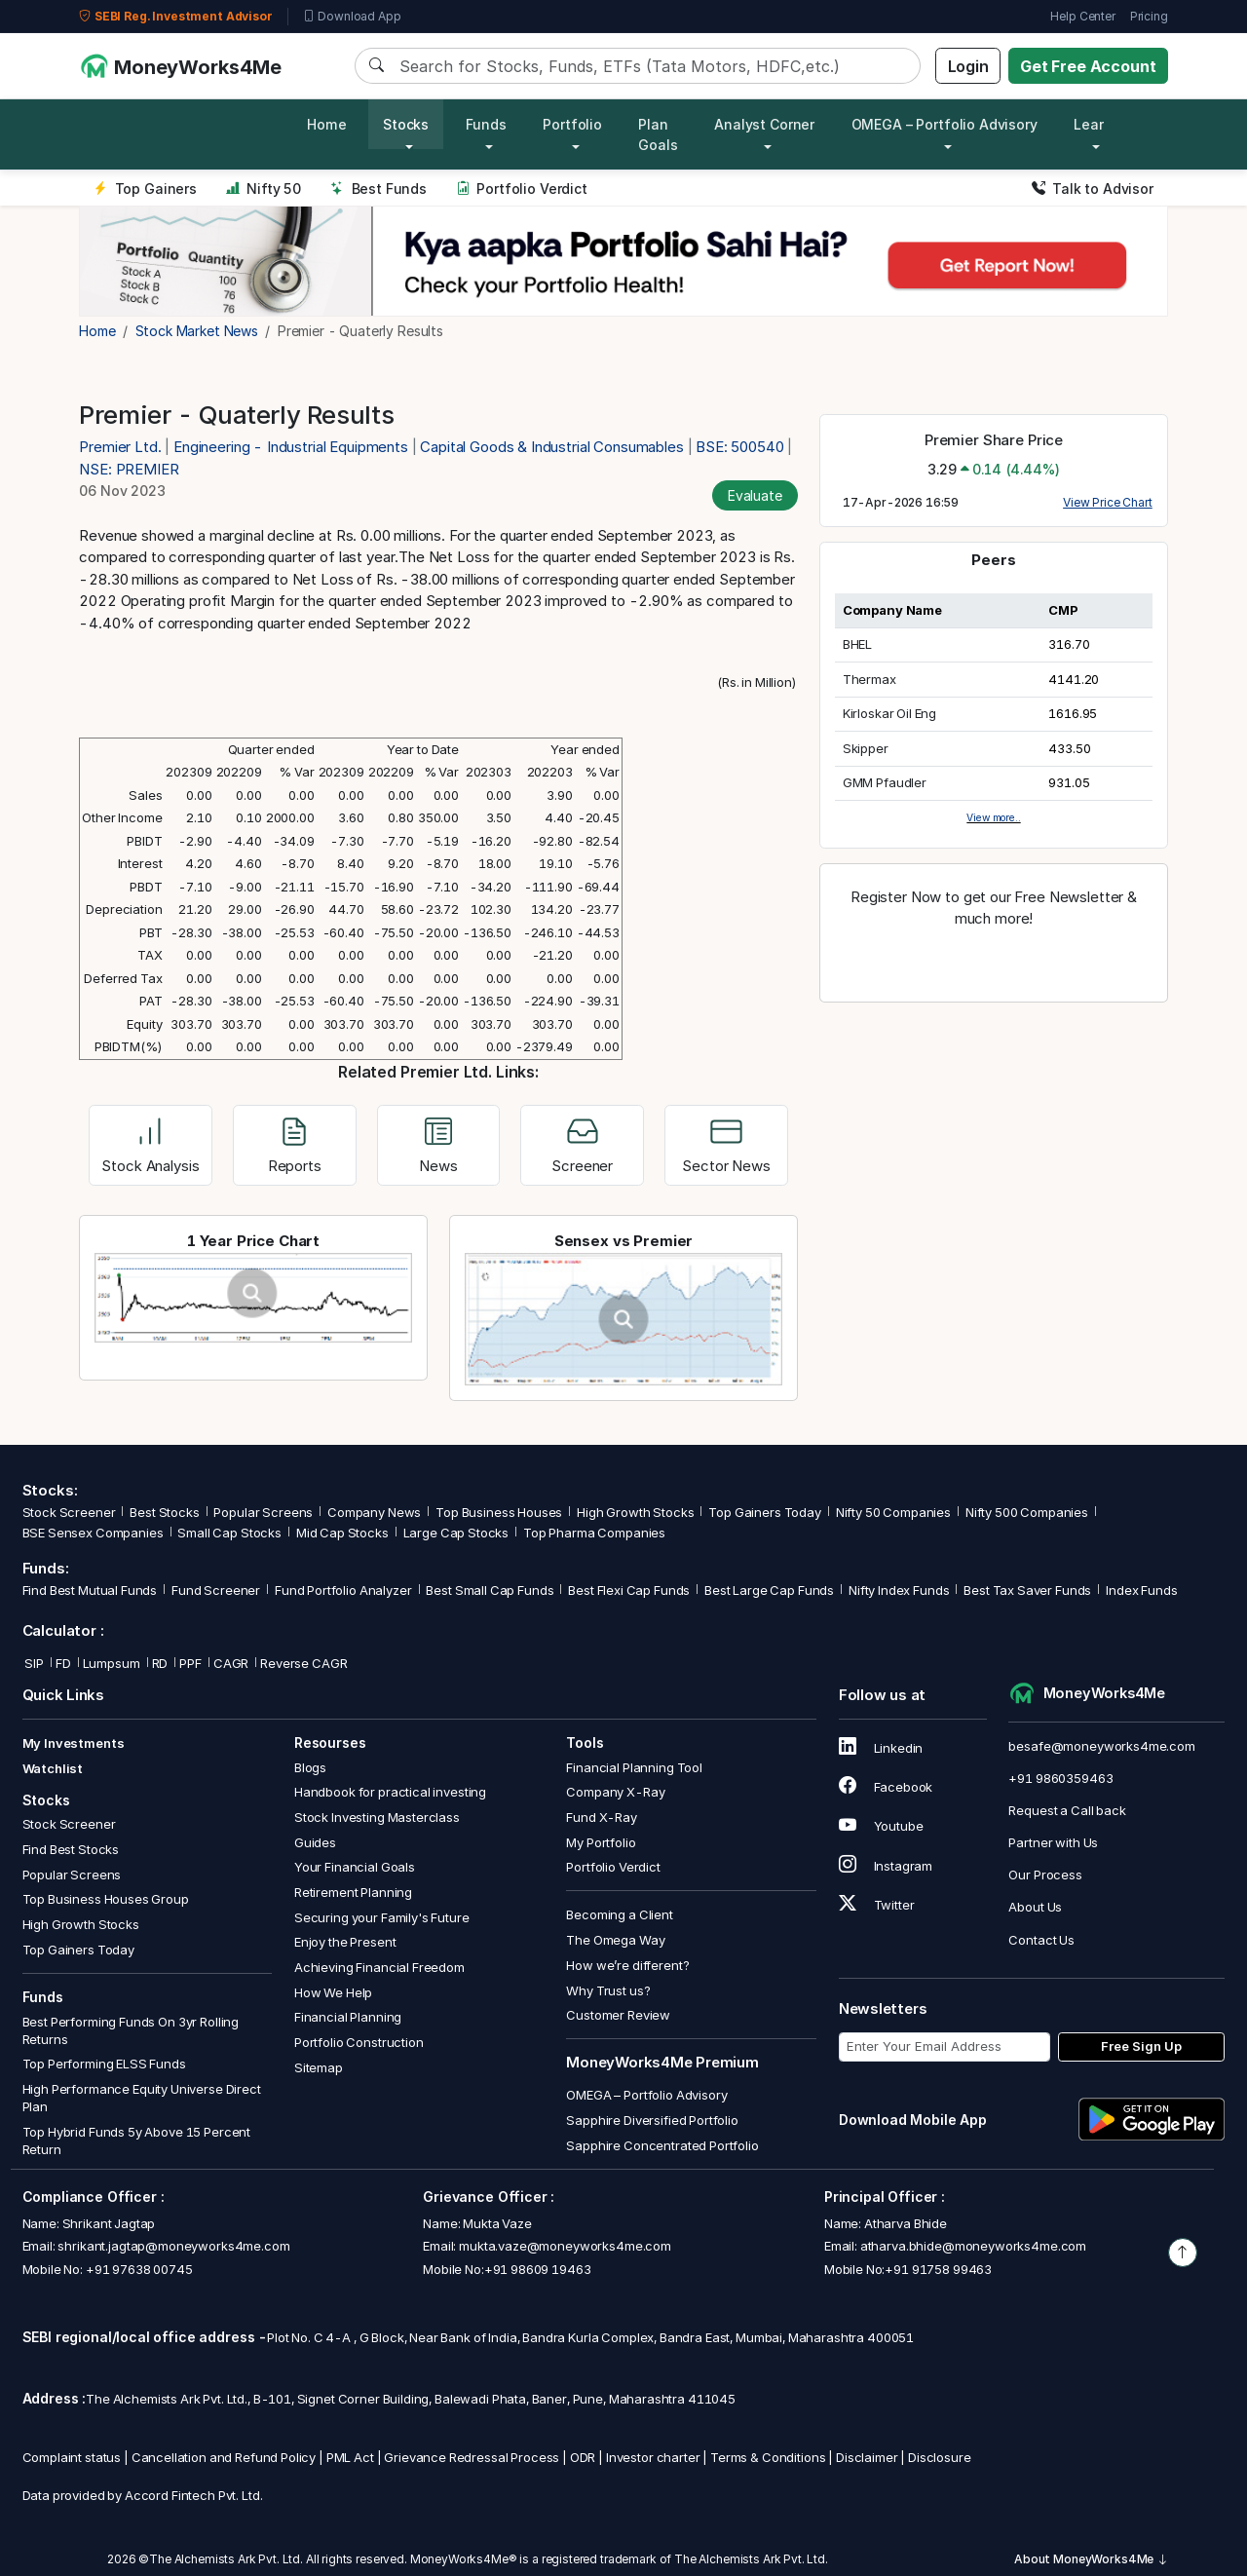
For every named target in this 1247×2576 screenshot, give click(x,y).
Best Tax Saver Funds (1027, 1590)
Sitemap (318, 2067)
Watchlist (53, 1768)
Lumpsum (111, 1663)
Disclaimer (867, 2457)
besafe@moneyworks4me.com (1101, 1746)
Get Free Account (1088, 66)
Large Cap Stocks (456, 1532)
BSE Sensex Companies (93, 1532)
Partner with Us (1053, 1842)
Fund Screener (215, 1590)
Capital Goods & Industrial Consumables (551, 446)
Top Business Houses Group (105, 1899)
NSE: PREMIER (128, 469)
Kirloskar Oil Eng (889, 713)
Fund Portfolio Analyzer (343, 1590)
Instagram (885, 1866)
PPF (190, 1663)
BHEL (857, 644)
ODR (583, 2457)
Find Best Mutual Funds (90, 1590)
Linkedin (881, 1748)
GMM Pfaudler (884, 782)
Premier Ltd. (122, 446)
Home (326, 124)
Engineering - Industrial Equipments (290, 446)
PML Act (350, 2457)
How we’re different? (627, 1965)
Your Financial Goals (354, 1867)
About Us (1035, 1906)
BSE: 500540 (739, 446)
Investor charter (653, 2457)
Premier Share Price (994, 440)
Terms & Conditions (767, 2457)
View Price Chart (1108, 502)
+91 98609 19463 (537, 2269)
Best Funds (378, 188)
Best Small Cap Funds (489, 1590)
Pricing (1149, 16)
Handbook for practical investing (390, 1791)
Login (968, 66)
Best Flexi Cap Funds (629, 1590)
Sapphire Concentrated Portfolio (662, 2145)
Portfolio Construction (359, 2042)
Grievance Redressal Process (471, 2457)
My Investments (73, 1743)
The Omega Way (615, 1940)
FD (63, 1663)
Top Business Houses (498, 1512)
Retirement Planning (353, 1892)
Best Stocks (164, 1512)
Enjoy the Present (345, 1942)
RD (160, 1663)
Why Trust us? (608, 1990)
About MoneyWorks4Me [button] (1091, 2559)
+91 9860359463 (1060, 1778)
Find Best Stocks (71, 1849)
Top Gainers (145, 188)
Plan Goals (657, 134)
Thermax (869, 679)
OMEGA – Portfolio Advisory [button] (944, 124)
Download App (352, 16)
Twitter (877, 1905)
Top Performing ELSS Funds (104, 2063)
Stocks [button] (406, 124)
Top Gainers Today (764, 1512)
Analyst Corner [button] (764, 124)
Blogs (310, 1767)
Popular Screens (263, 1512)
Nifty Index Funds (899, 1590)
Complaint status (72, 2457)
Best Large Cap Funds (769, 1590)
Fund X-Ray (601, 1817)
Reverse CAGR (303, 1663)
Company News (374, 1512)
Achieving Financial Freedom (379, 1967)
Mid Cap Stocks (342, 1532)
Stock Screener (69, 1512)
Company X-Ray (615, 1791)
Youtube (881, 1826)
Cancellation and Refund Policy (224, 2457)
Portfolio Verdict (521, 188)
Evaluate (755, 495)
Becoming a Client (619, 1914)
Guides (315, 1842)
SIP (33, 1663)
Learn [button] (1093, 124)
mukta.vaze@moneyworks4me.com (565, 2246)
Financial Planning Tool (634, 1767)
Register (993, 961)
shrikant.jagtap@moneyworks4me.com (173, 2246)
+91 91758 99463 (938, 2269)
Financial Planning (347, 2017)
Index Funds (1141, 1590)
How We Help (333, 1992)
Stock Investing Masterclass (377, 1817)
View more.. (993, 817)
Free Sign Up (1141, 2046)
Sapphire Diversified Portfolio (652, 2120)
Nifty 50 (263, 188)
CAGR (230, 1663)
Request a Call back (1066, 1810)
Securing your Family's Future (382, 1917)
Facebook (886, 1787)
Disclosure (939, 2457)
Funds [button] (486, 124)
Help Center (1082, 16)
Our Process (1044, 1874)
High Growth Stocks (635, 1512)
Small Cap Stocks (229, 1532)
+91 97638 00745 (138, 2269)
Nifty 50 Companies (893, 1512)
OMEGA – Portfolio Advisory (646, 2094)
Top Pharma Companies (594, 1532)
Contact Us (1041, 1940)
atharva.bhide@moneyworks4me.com (973, 2246)
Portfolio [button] (572, 124)
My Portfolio (600, 1842)
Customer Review (618, 2015)
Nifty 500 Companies (1026, 1512)
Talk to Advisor (1092, 188)
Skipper (865, 748)
